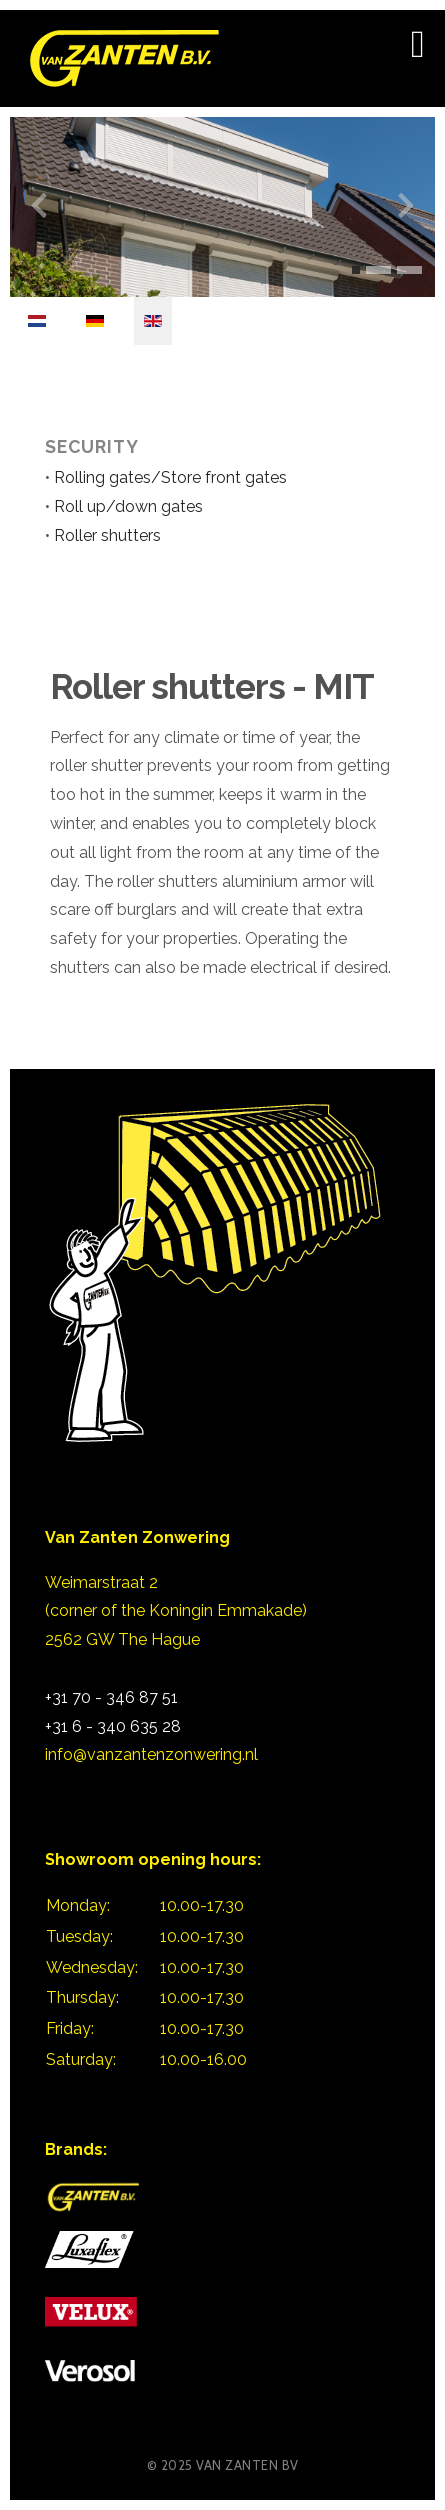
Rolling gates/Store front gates (170, 477)
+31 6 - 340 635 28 (113, 1726)
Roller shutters (107, 535)
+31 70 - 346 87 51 (111, 1697)
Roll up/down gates (126, 506)
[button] (356, 270)
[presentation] (39, 205)
